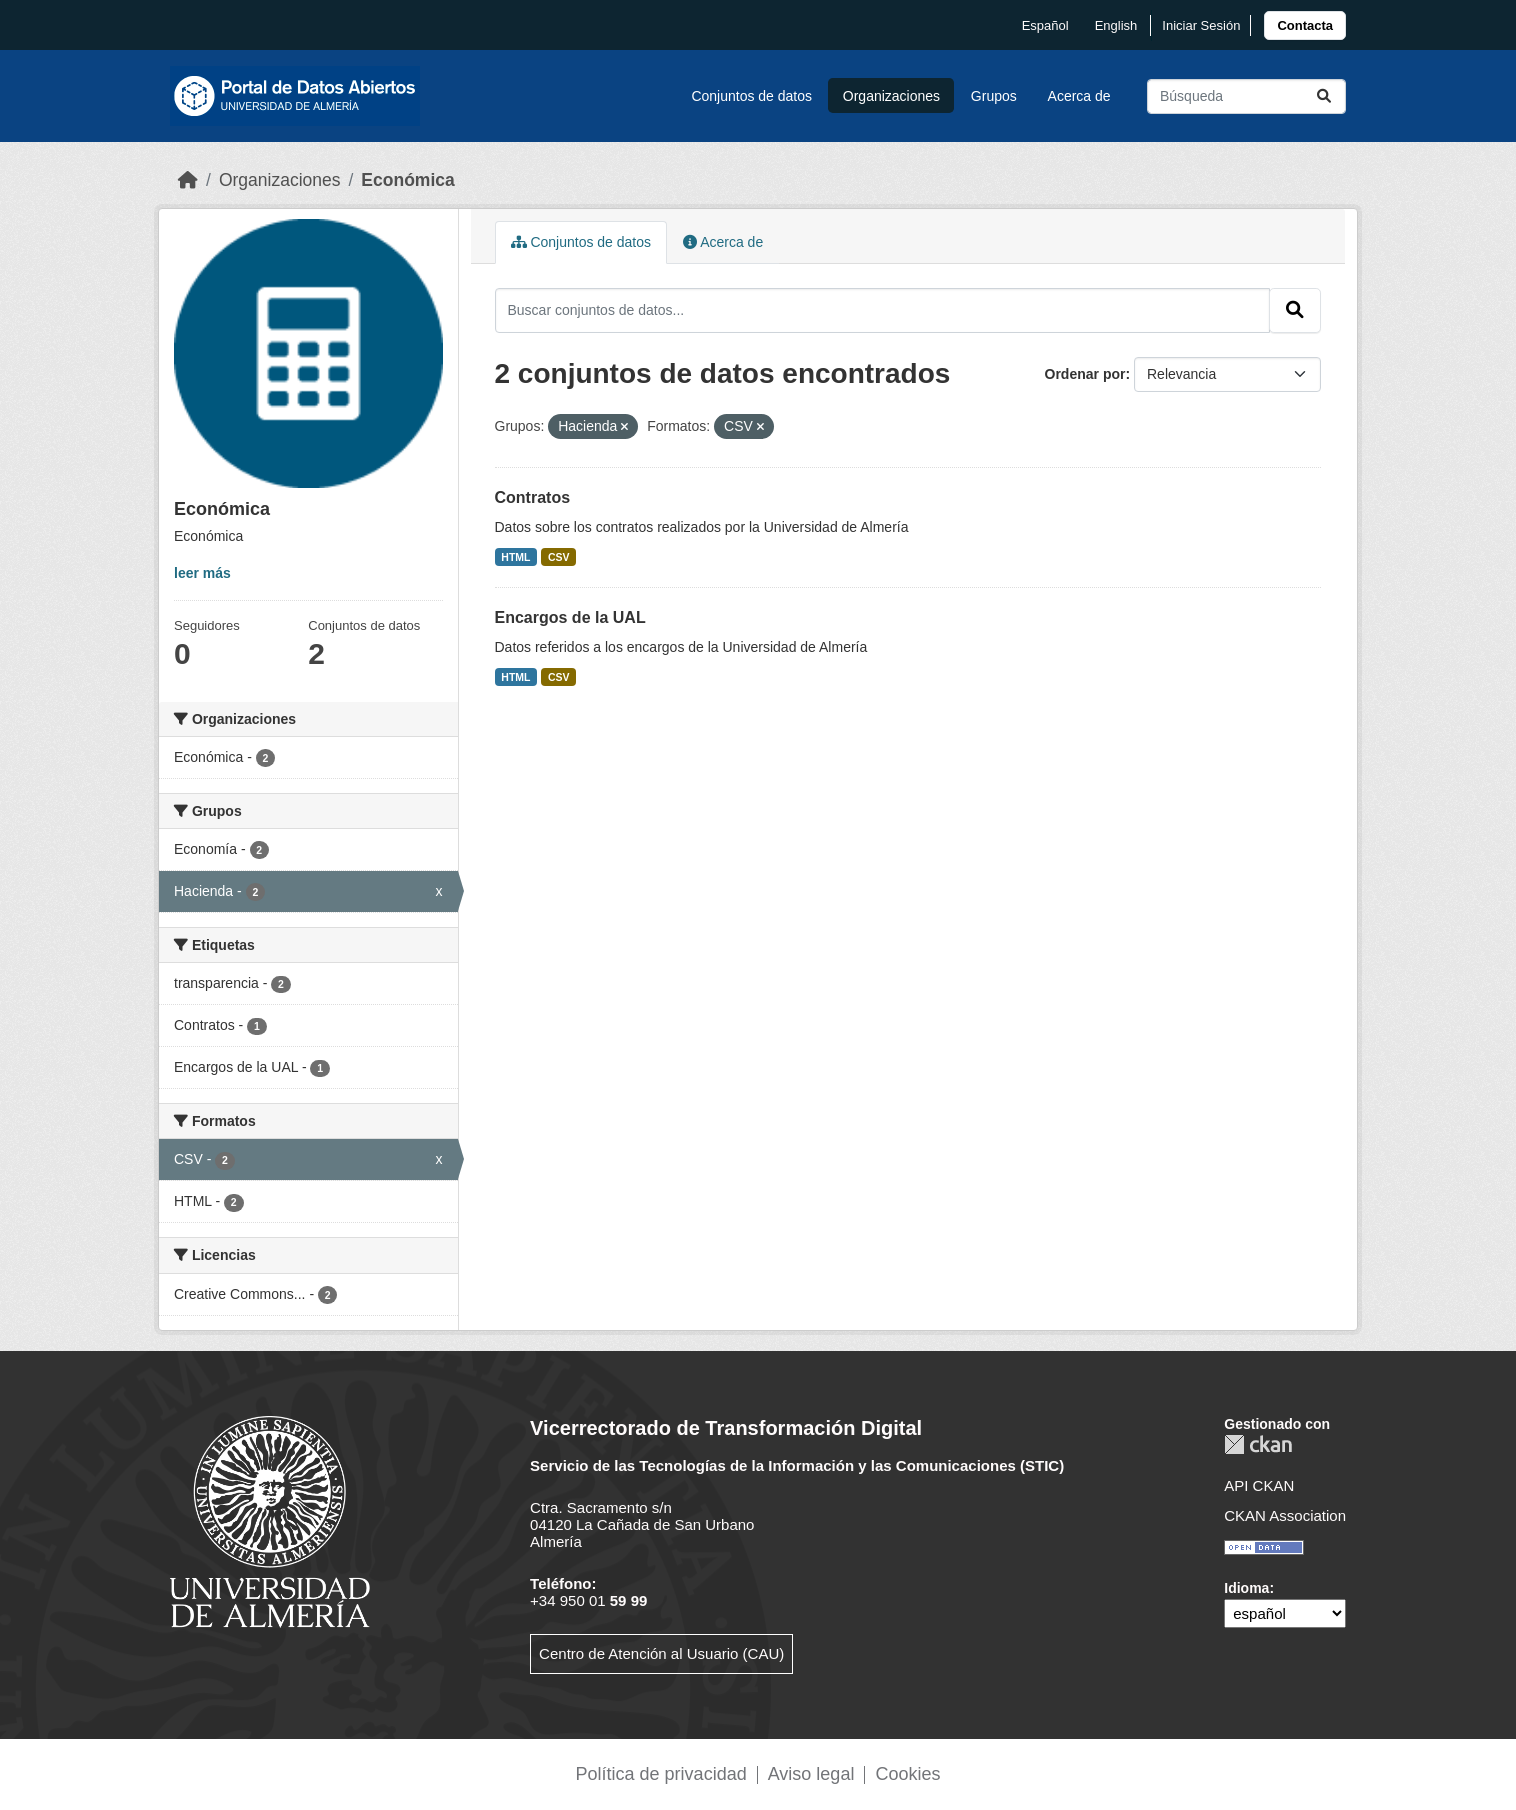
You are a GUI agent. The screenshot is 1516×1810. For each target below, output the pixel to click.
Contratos (533, 497)
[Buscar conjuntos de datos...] (1246, 96)
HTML (515, 557)
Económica (407, 180)
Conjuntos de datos (751, 96)
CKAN (1258, 1444)
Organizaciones (891, 96)
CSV (559, 557)
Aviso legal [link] (811, 1774)
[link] (1305, 25)
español (1045, 25)
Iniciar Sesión (1201, 25)
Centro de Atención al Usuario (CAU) (661, 1653)
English (1116, 25)
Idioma (1246, 1588)
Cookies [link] (907, 1774)
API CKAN (1259, 1485)
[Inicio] (188, 180)
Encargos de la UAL (570, 617)
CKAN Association (1285, 1515)
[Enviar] (1324, 96)
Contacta (1305, 25)
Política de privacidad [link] (661, 1774)
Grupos (994, 96)
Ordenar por (1085, 374)
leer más (202, 573)
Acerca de (1079, 96)
